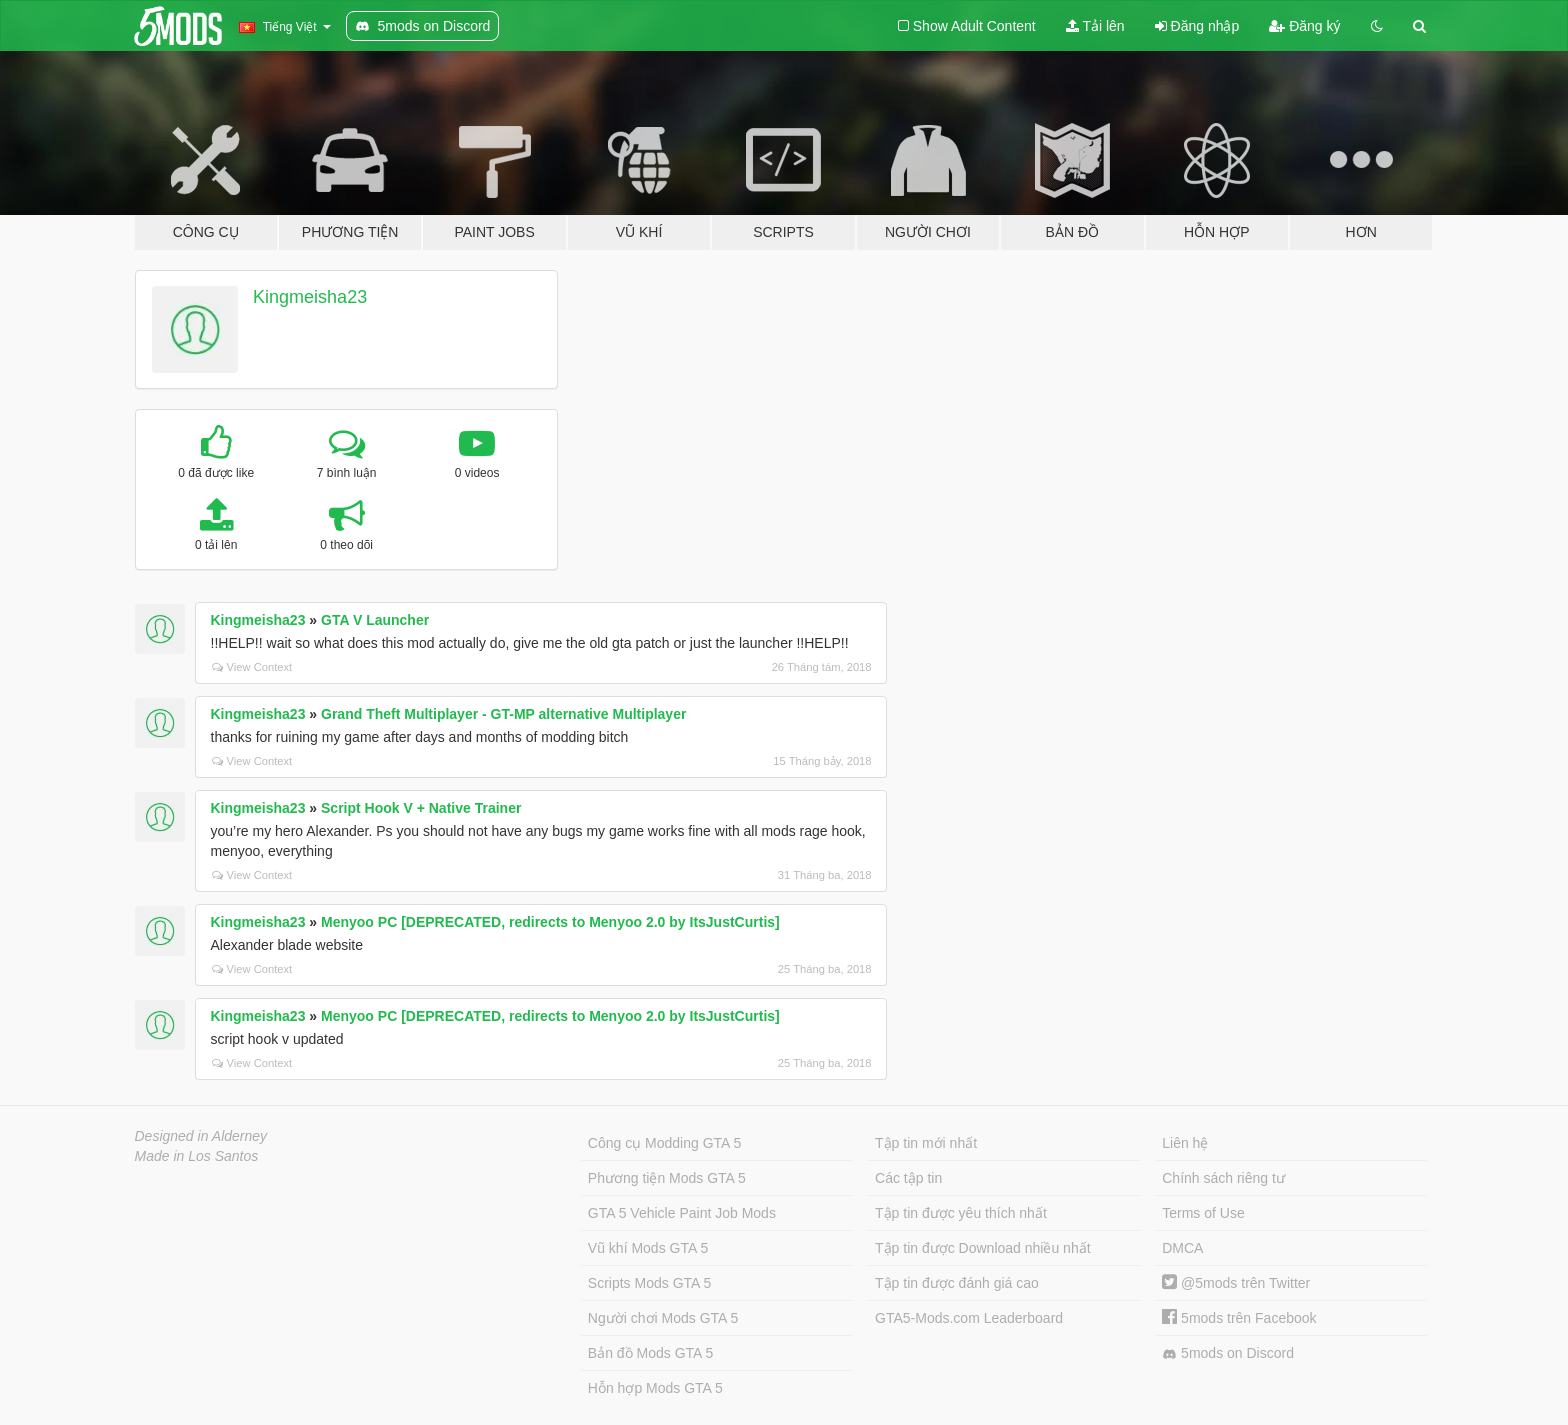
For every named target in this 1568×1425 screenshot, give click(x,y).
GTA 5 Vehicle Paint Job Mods (682, 1213)
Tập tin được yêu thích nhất (961, 1213)
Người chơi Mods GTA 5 (663, 1318)
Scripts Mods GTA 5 (649, 1283)
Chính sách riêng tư (1223, 1178)
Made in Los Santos (197, 1156)
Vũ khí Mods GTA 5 (648, 1248)
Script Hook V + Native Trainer (421, 808)
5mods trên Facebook (1239, 1318)
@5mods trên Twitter (1236, 1283)
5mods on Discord (1228, 1353)
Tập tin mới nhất (926, 1143)
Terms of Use (1203, 1213)
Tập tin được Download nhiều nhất (983, 1248)
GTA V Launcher (375, 620)
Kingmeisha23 (310, 297)
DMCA (1182, 1248)
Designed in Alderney (201, 1136)
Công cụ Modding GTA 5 (664, 1143)
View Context (252, 667)
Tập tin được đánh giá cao (957, 1283)
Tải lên (1095, 26)
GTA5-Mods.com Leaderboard (969, 1318)
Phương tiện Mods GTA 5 (667, 1178)
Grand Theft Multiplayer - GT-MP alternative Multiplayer (503, 714)
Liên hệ (1185, 1143)
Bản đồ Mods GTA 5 (650, 1353)
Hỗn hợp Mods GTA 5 (655, 1388)
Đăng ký (1304, 26)
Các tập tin (908, 1178)
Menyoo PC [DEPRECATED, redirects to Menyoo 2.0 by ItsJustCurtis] (550, 922)
